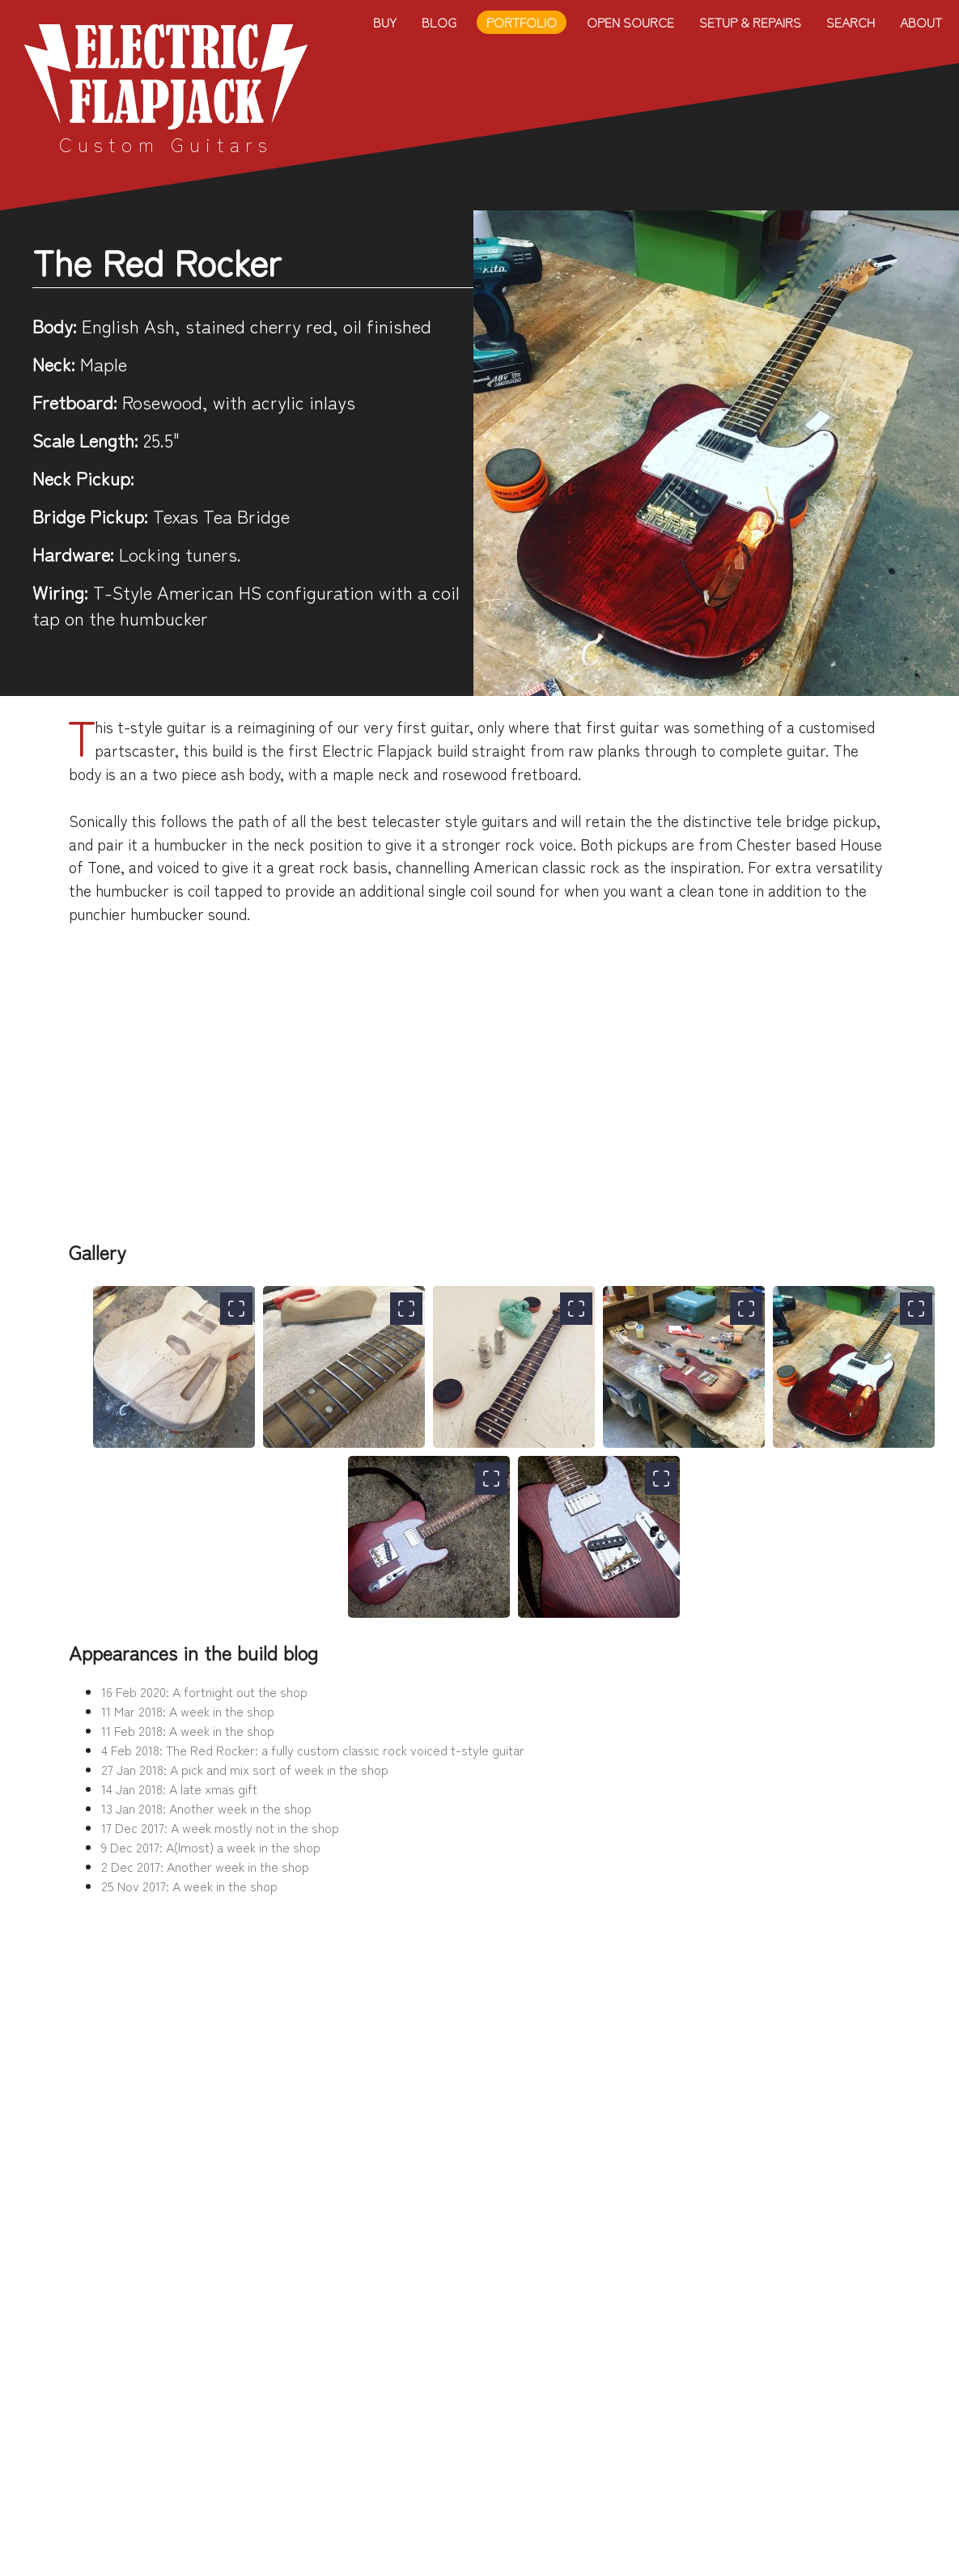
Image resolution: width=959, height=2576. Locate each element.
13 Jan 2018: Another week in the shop (206, 1808)
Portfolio (521, 22)
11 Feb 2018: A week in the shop (187, 1730)
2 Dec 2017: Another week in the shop (205, 1866)
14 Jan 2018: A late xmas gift (179, 1788)
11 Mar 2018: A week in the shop (187, 1711)
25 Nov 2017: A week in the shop (189, 1885)
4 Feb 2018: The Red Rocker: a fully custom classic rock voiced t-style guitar (312, 1749)
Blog (439, 22)
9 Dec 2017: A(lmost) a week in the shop (210, 1847)
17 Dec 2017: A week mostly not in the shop (220, 1827)
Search (850, 22)
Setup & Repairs (750, 22)
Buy (385, 22)
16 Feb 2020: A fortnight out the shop (204, 1691)
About (921, 22)
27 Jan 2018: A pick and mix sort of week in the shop (244, 1769)
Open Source (630, 22)
